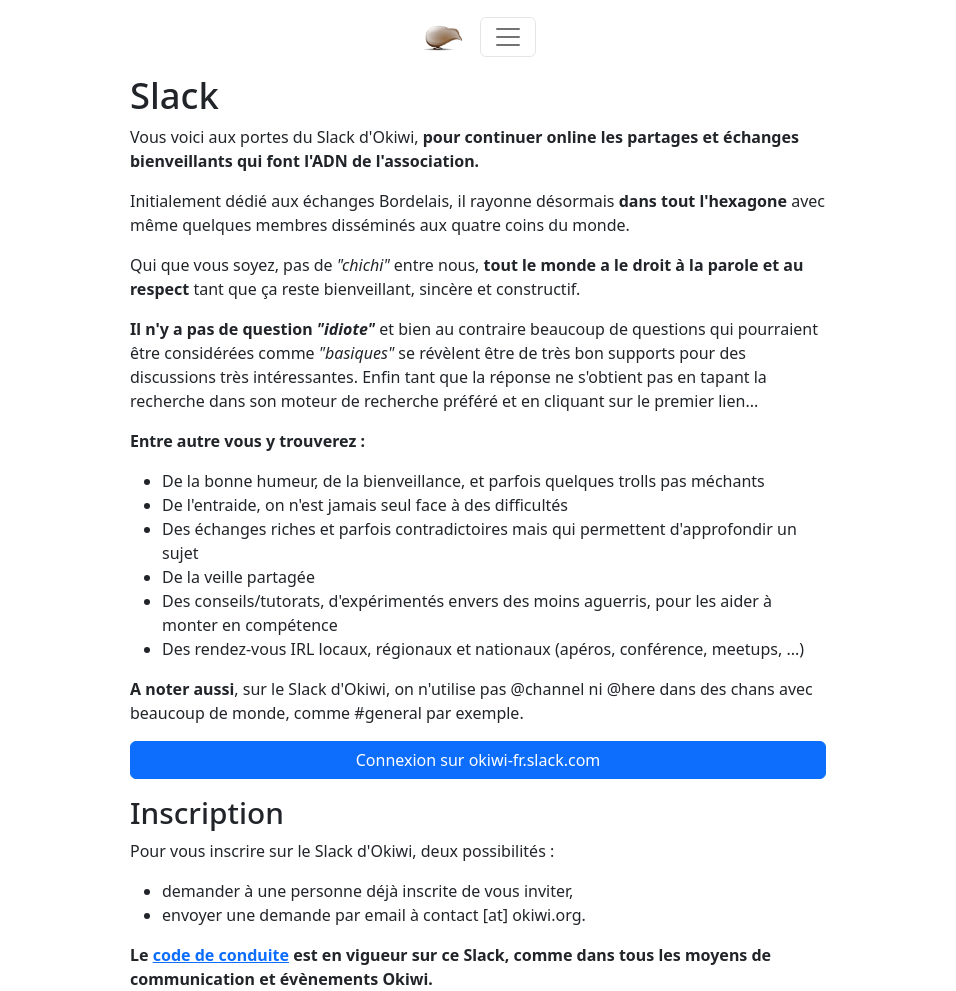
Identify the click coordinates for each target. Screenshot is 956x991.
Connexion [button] (478, 760)
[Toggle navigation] (508, 37)
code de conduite (221, 955)
